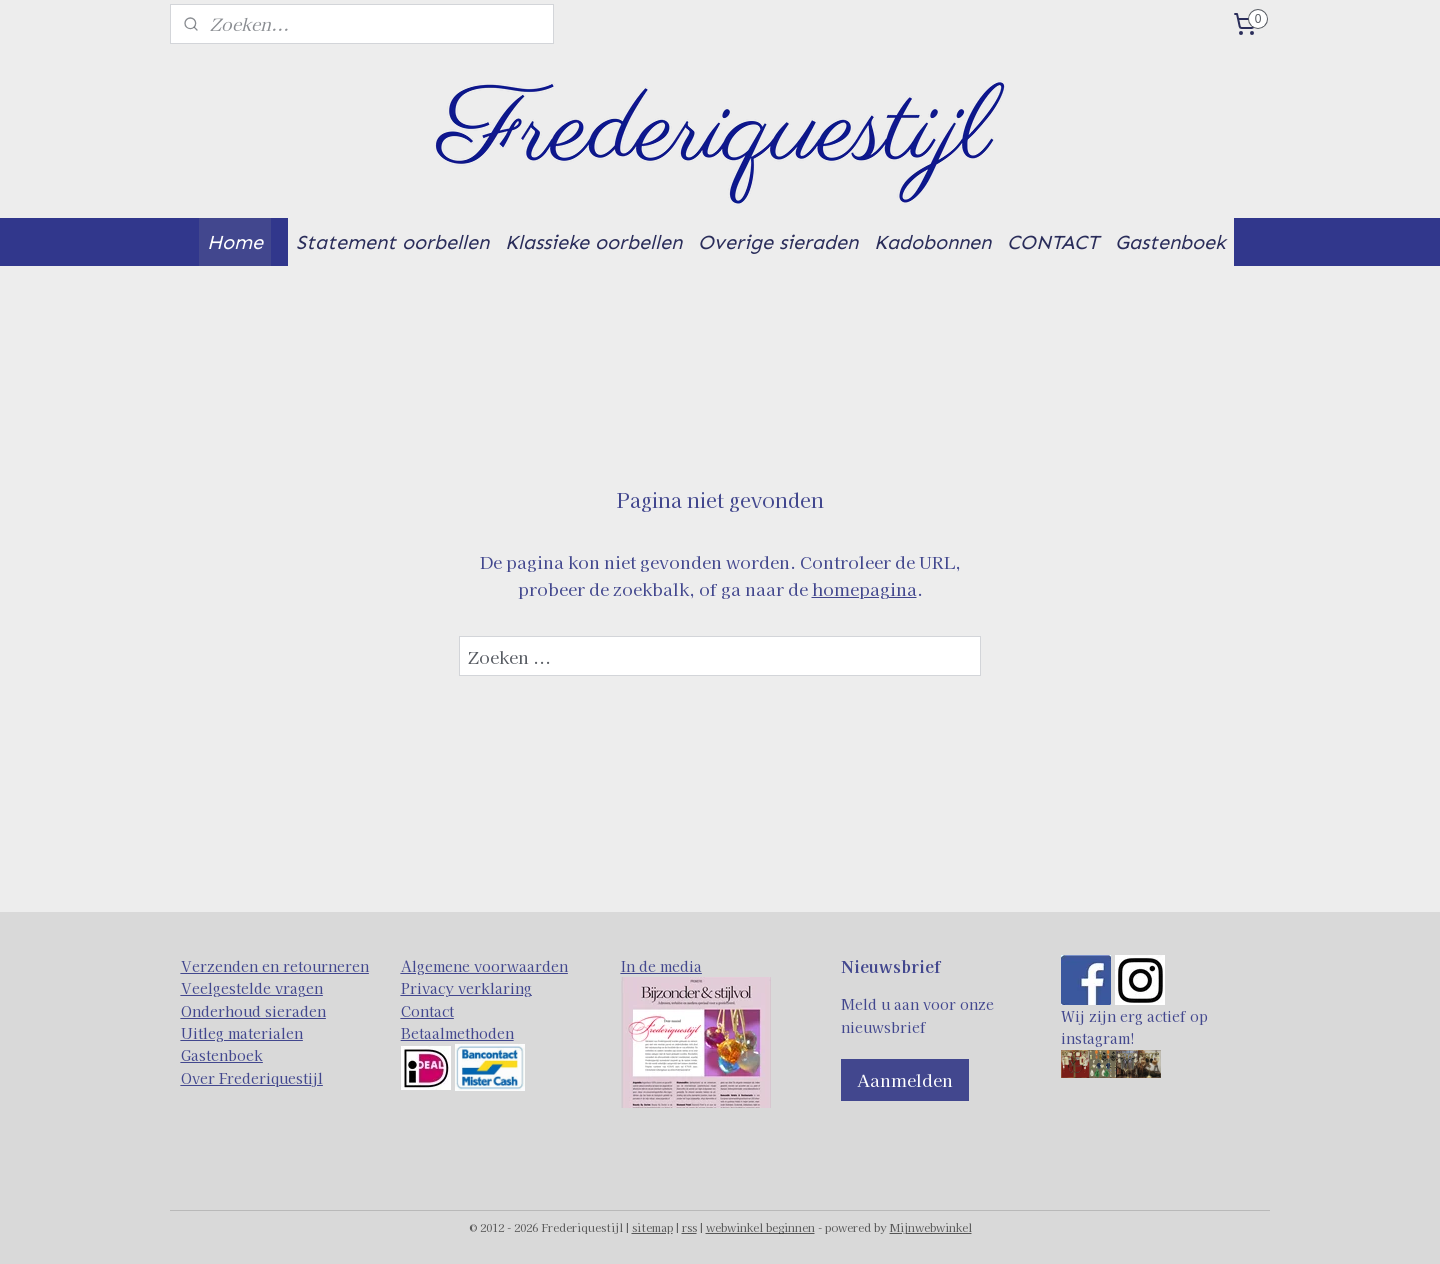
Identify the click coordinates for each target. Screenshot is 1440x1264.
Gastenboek (1170, 242)
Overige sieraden (778, 242)
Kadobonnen (932, 242)
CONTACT (1053, 242)
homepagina (864, 588)
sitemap (652, 1227)
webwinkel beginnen (760, 1227)
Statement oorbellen (392, 242)
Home (235, 242)
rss (689, 1227)
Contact (427, 1011)
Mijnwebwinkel (931, 1227)
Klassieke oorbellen (593, 242)
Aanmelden (905, 1079)
